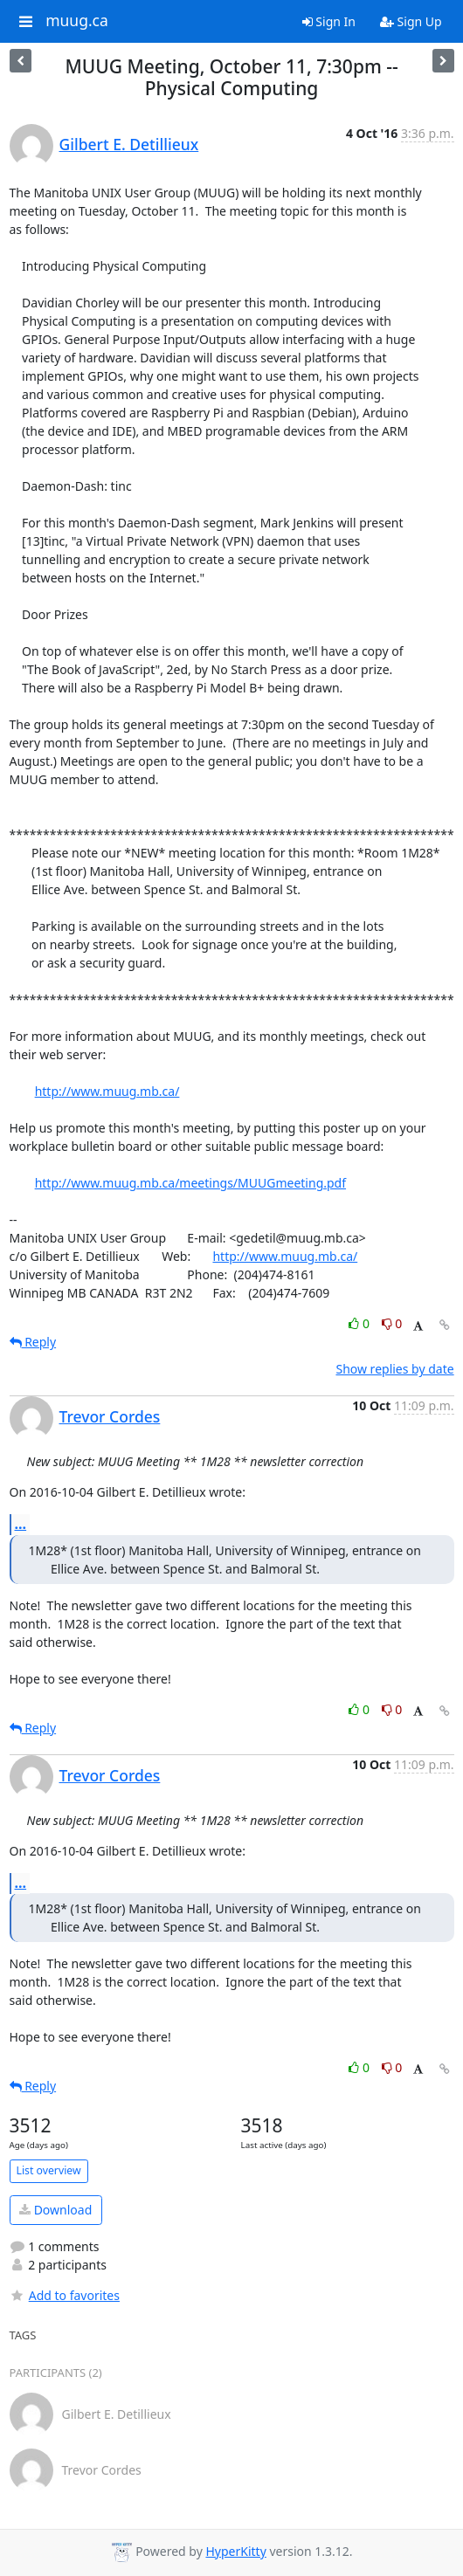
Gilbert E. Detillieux (129, 144)
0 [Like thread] (360, 1323)
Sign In (329, 21)
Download (55, 2209)
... (21, 1523)
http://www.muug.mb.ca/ (107, 1091)
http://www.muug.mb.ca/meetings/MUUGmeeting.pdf (190, 1182)
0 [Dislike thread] (392, 1323)
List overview (49, 2170)
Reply (33, 1341)
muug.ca (76, 20)
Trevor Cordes (110, 1416)
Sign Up (411, 21)
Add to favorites (65, 2295)
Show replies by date (394, 1368)
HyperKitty (235, 2551)
